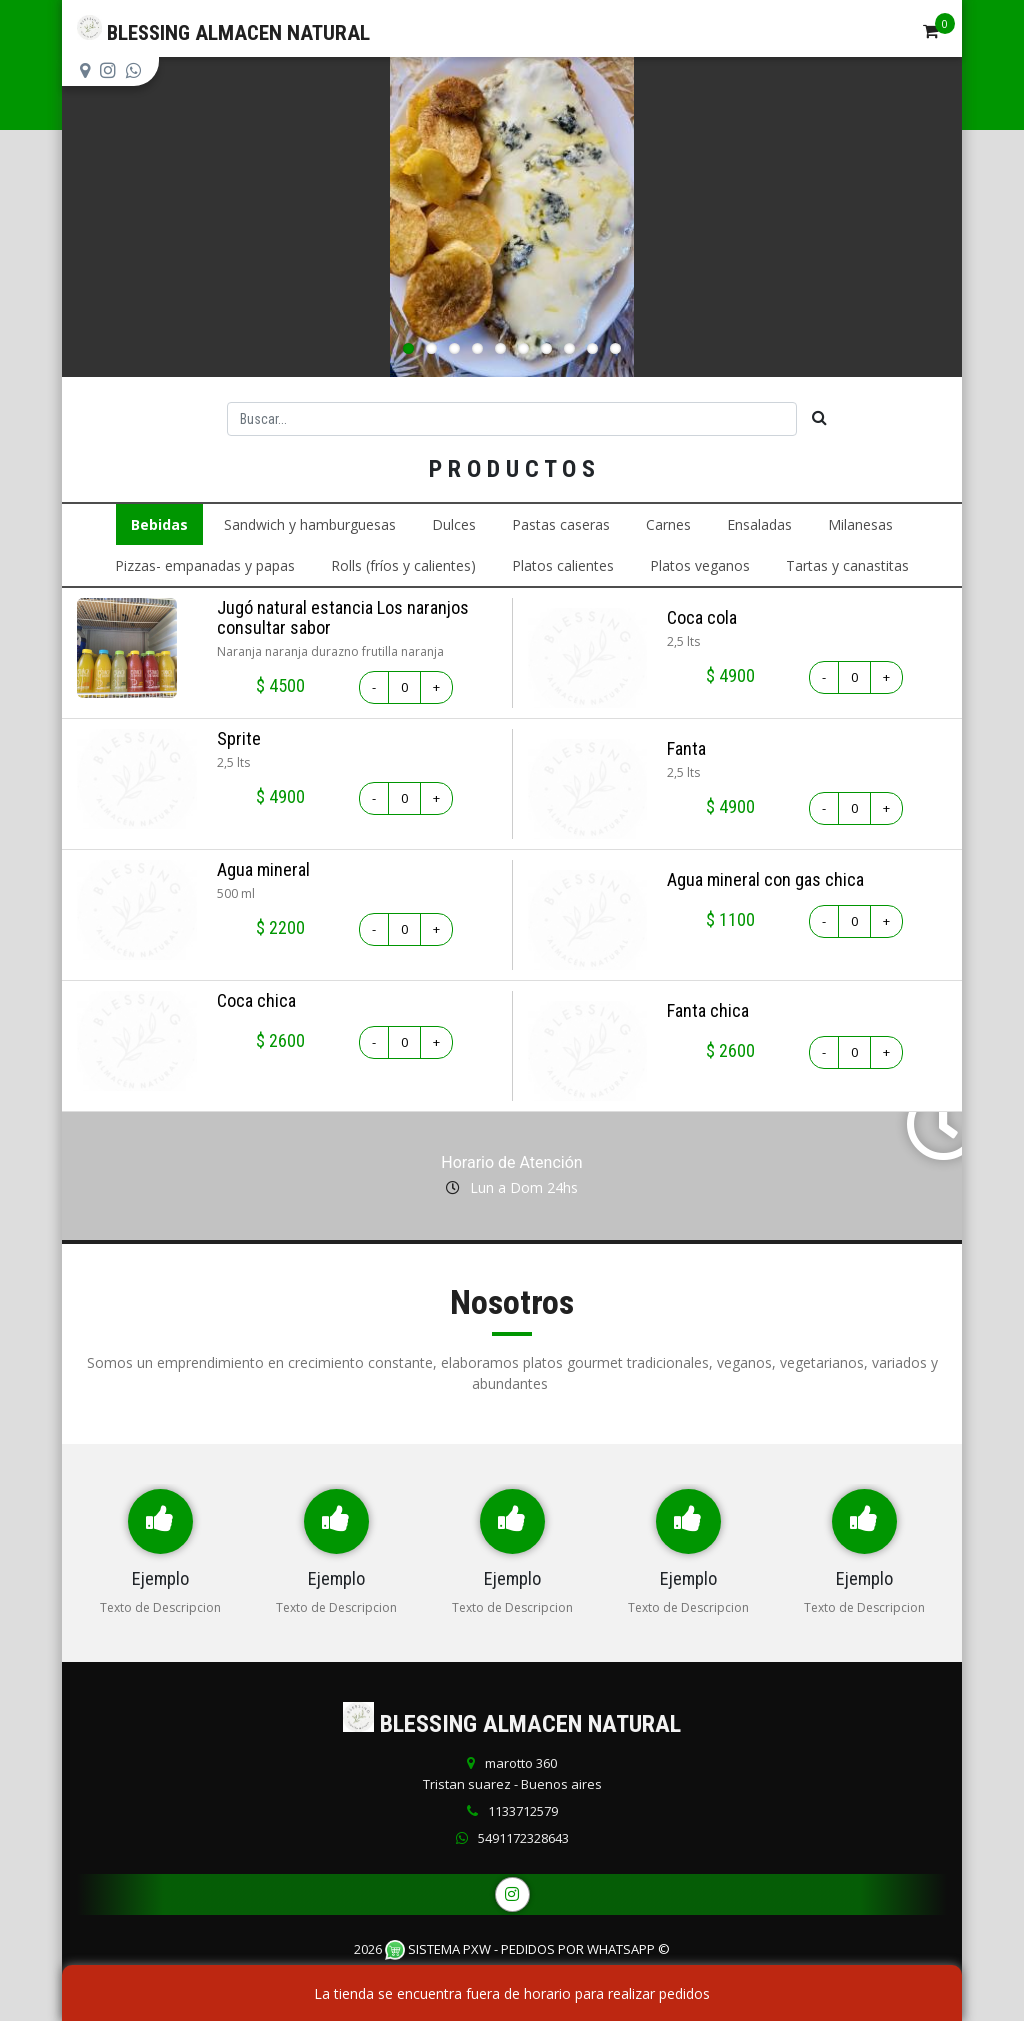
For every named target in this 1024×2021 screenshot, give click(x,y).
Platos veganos (700, 565)
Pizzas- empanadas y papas (205, 565)
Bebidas (159, 524)
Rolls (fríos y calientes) (403, 565)
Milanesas (860, 524)
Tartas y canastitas (847, 565)
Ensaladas (759, 524)
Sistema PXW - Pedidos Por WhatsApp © (527, 1949)
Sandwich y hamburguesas (310, 524)
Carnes (668, 524)
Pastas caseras (561, 524)
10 (615, 348)
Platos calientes (563, 565)
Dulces (454, 524)
